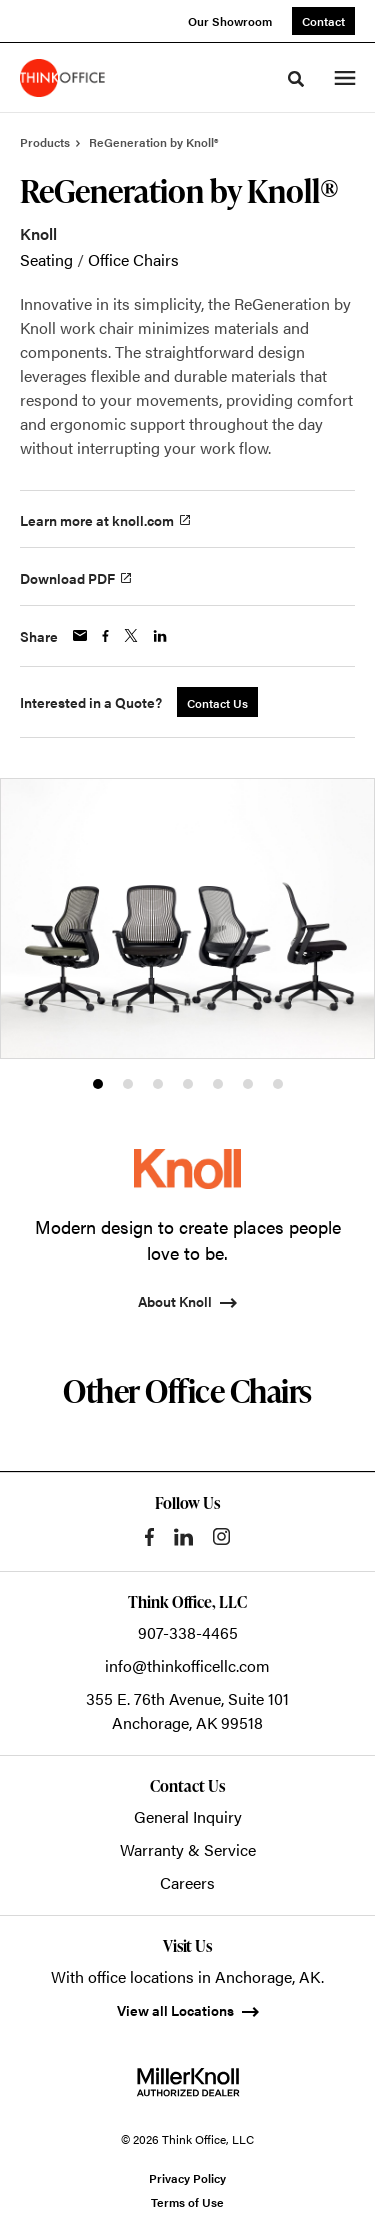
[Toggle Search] (296, 79)
